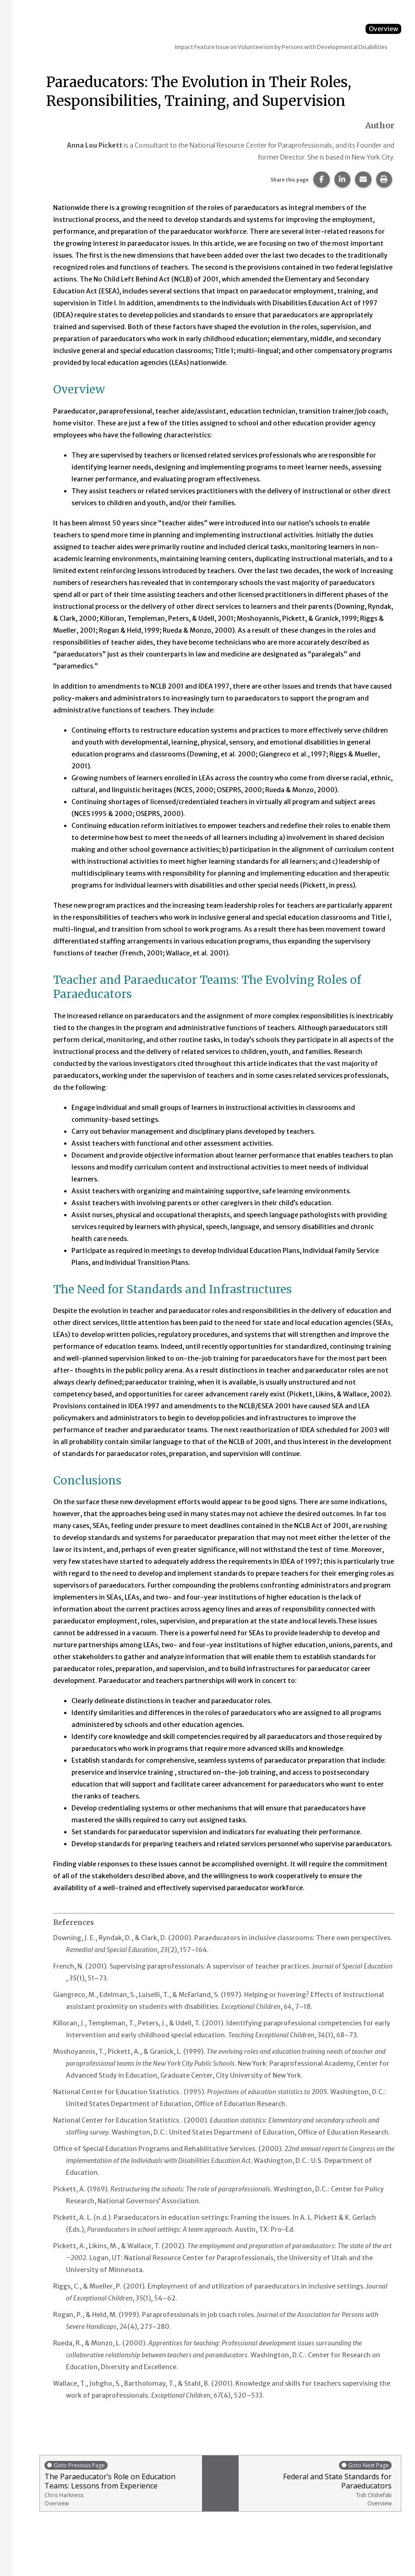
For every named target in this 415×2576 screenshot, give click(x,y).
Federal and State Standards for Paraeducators (317, 2483)
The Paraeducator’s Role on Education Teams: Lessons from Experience (120, 2483)
